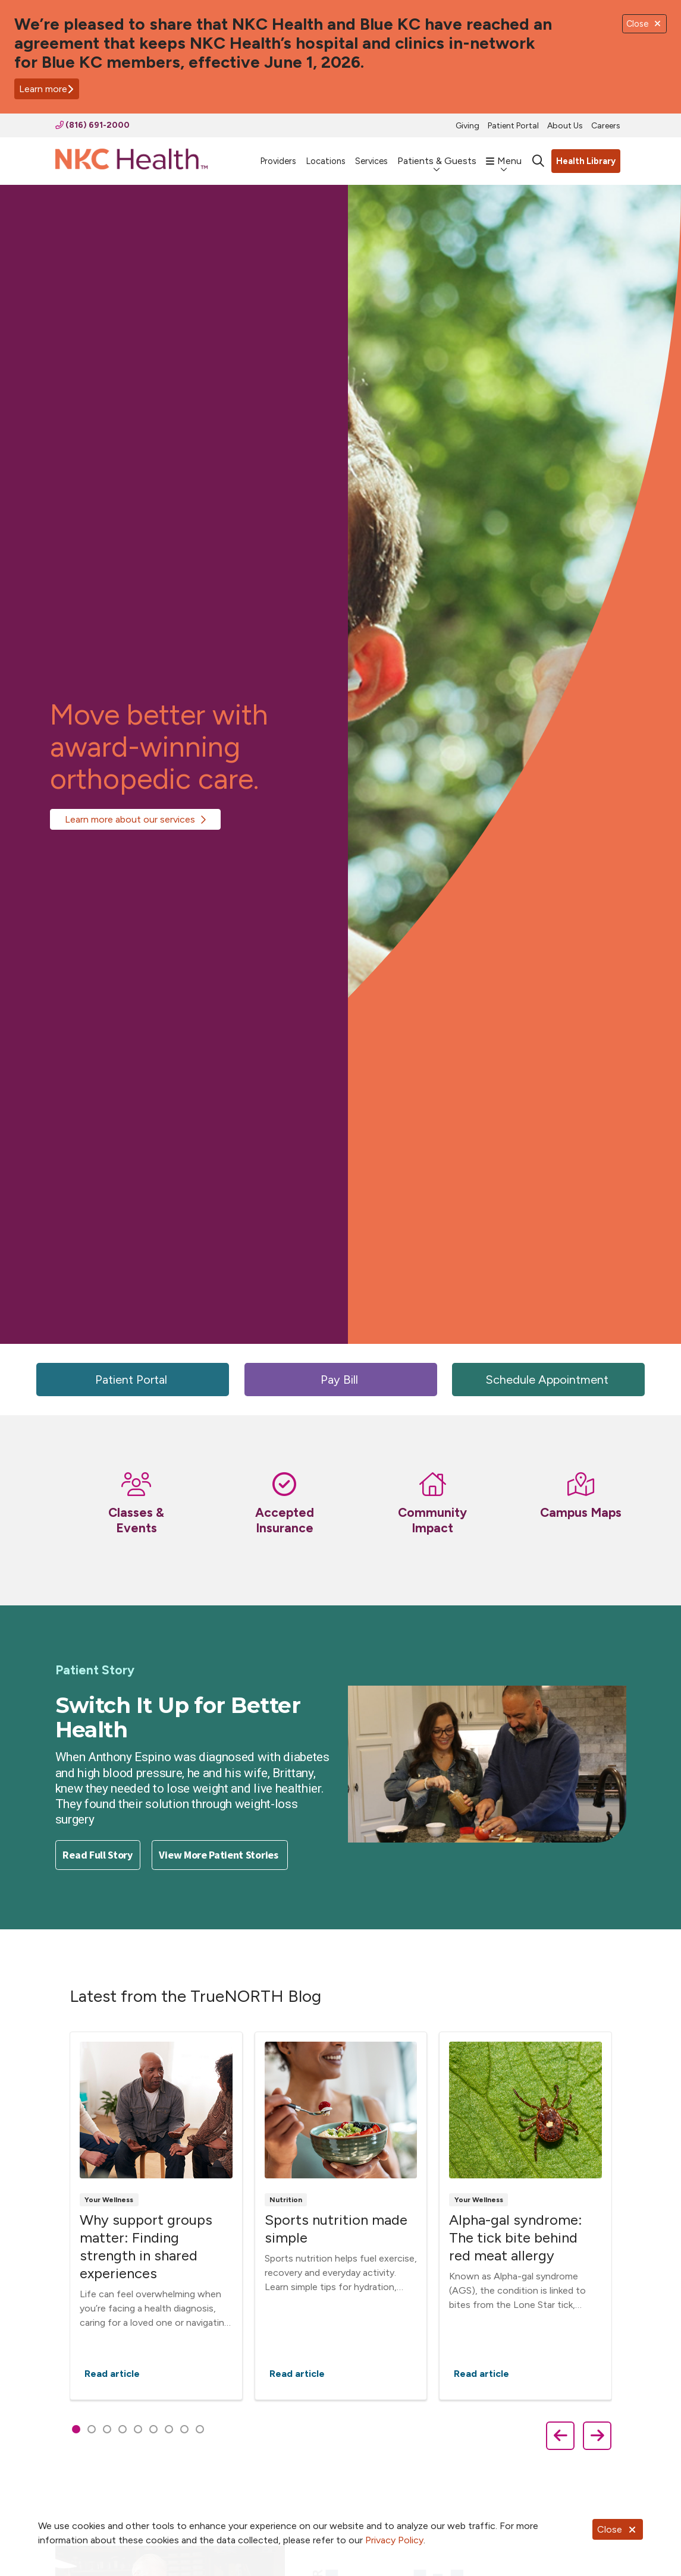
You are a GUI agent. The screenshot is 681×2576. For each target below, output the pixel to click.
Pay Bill (341, 1379)
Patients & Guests (437, 155)
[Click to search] (538, 161)
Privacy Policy (394, 2540)
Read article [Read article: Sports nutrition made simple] (340, 2215)
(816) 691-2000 (92, 125)
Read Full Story (97, 1855)
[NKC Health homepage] (131, 161)
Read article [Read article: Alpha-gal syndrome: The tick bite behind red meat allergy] (525, 2215)
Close (617, 2529)
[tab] (76, 2429)
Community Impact (432, 1520)
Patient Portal (513, 126)
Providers (278, 155)
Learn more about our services (130, 819)
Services (371, 155)
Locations (325, 155)
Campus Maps (581, 1512)
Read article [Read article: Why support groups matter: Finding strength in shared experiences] (155, 2215)
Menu (503, 155)
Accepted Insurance (284, 1520)
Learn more (46, 89)
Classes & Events (136, 1520)
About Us (565, 126)
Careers (605, 126)
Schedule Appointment (548, 1379)
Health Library (586, 161)
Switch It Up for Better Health (178, 1717)
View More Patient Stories (219, 1855)
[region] (340, 2218)
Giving (467, 126)
